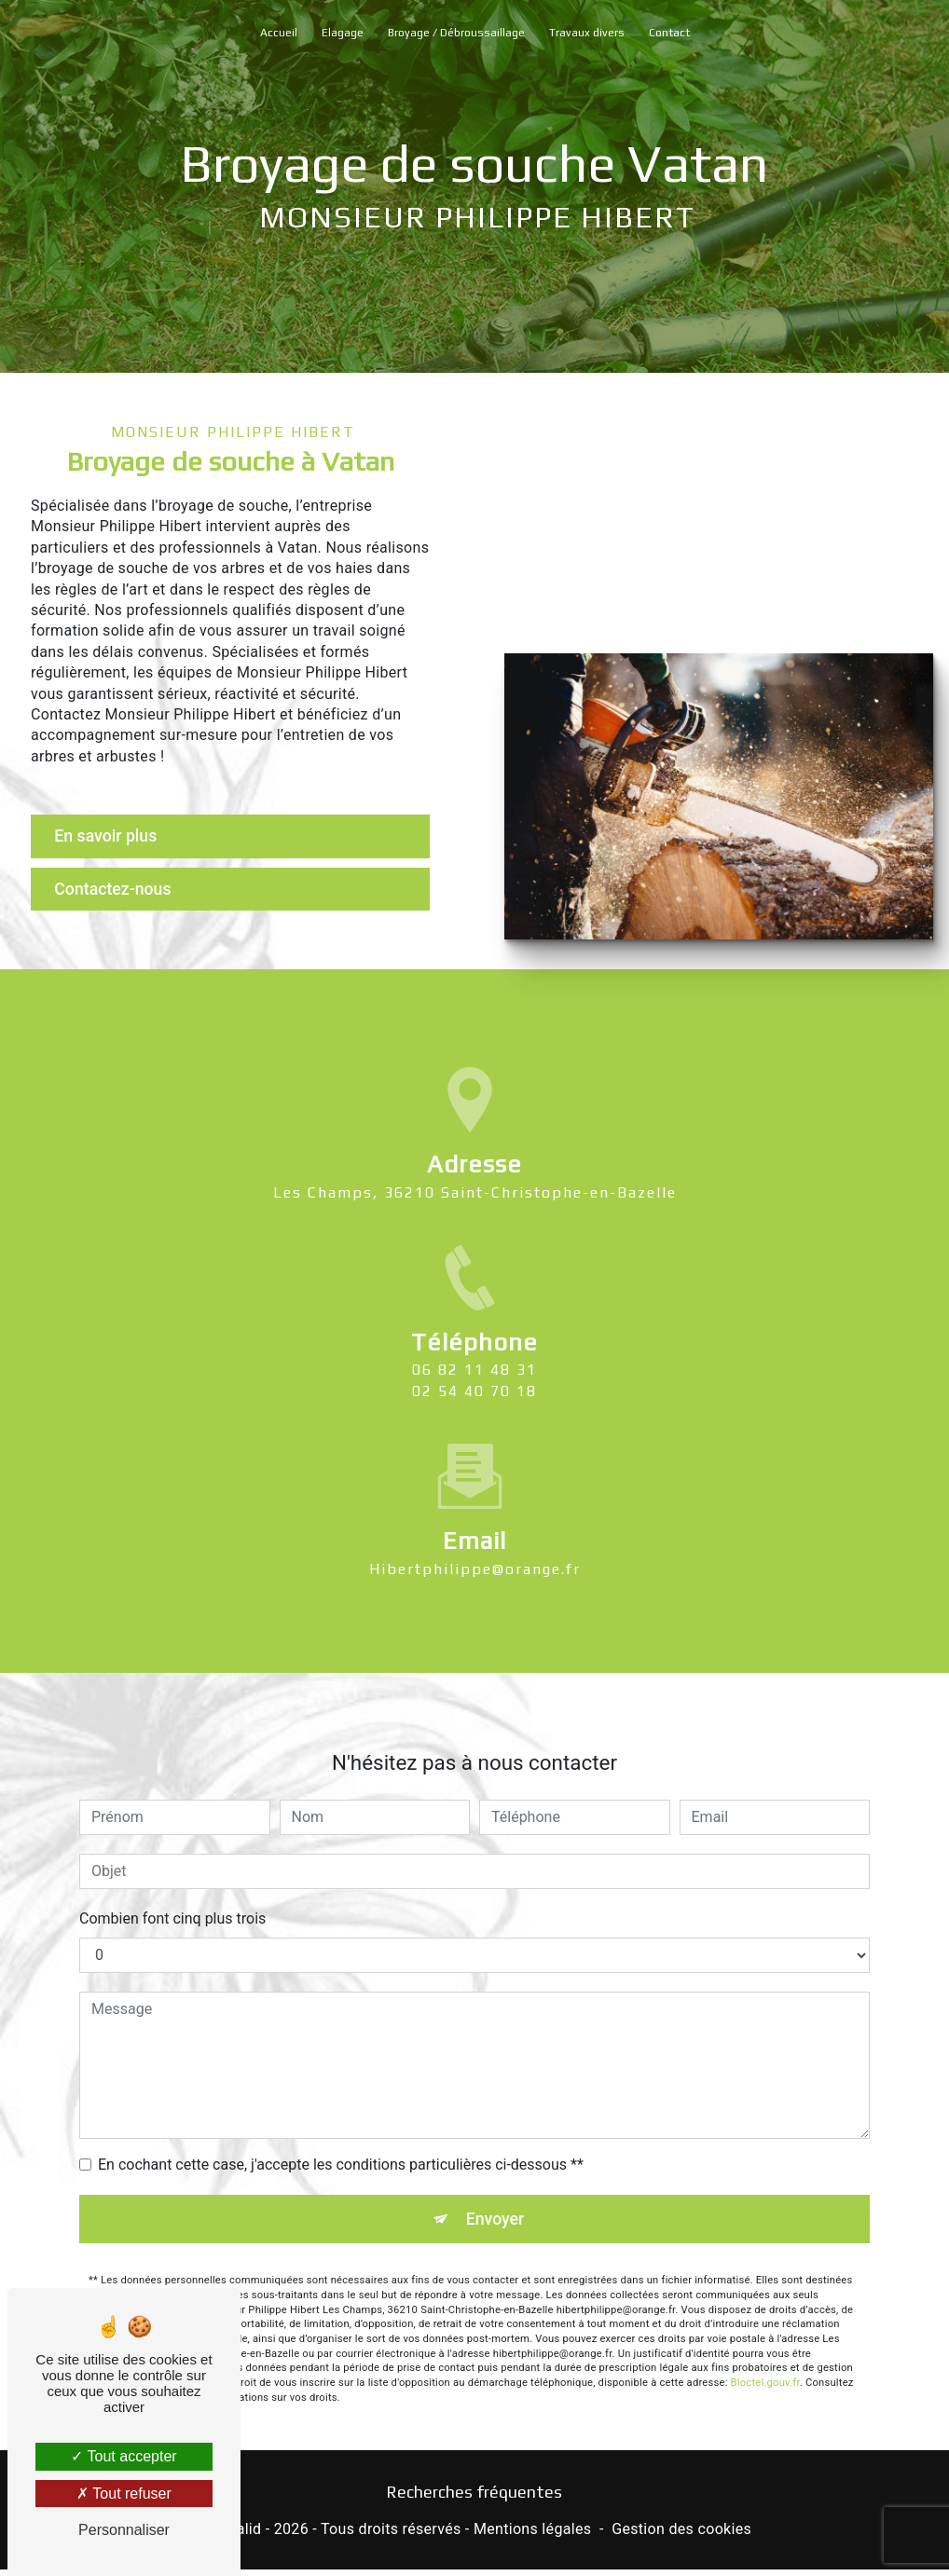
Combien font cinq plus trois (172, 1856)
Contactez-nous (122, 891)
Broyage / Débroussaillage (456, 32)
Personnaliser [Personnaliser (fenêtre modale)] (124, 2530)
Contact (669, 32)
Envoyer (496, 2157)
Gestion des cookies (681, 2535)
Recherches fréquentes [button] (474, 2497)
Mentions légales (532, 2535)
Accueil (278, 32)
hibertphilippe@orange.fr (475, 1505)
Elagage (343, 32)
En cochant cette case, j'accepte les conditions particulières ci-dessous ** (341, 2102)
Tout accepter (123, 2456)
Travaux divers (587, 32)
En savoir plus (114, 836)
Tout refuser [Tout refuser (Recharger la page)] (124, 2493)
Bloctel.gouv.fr (765, 2322)
